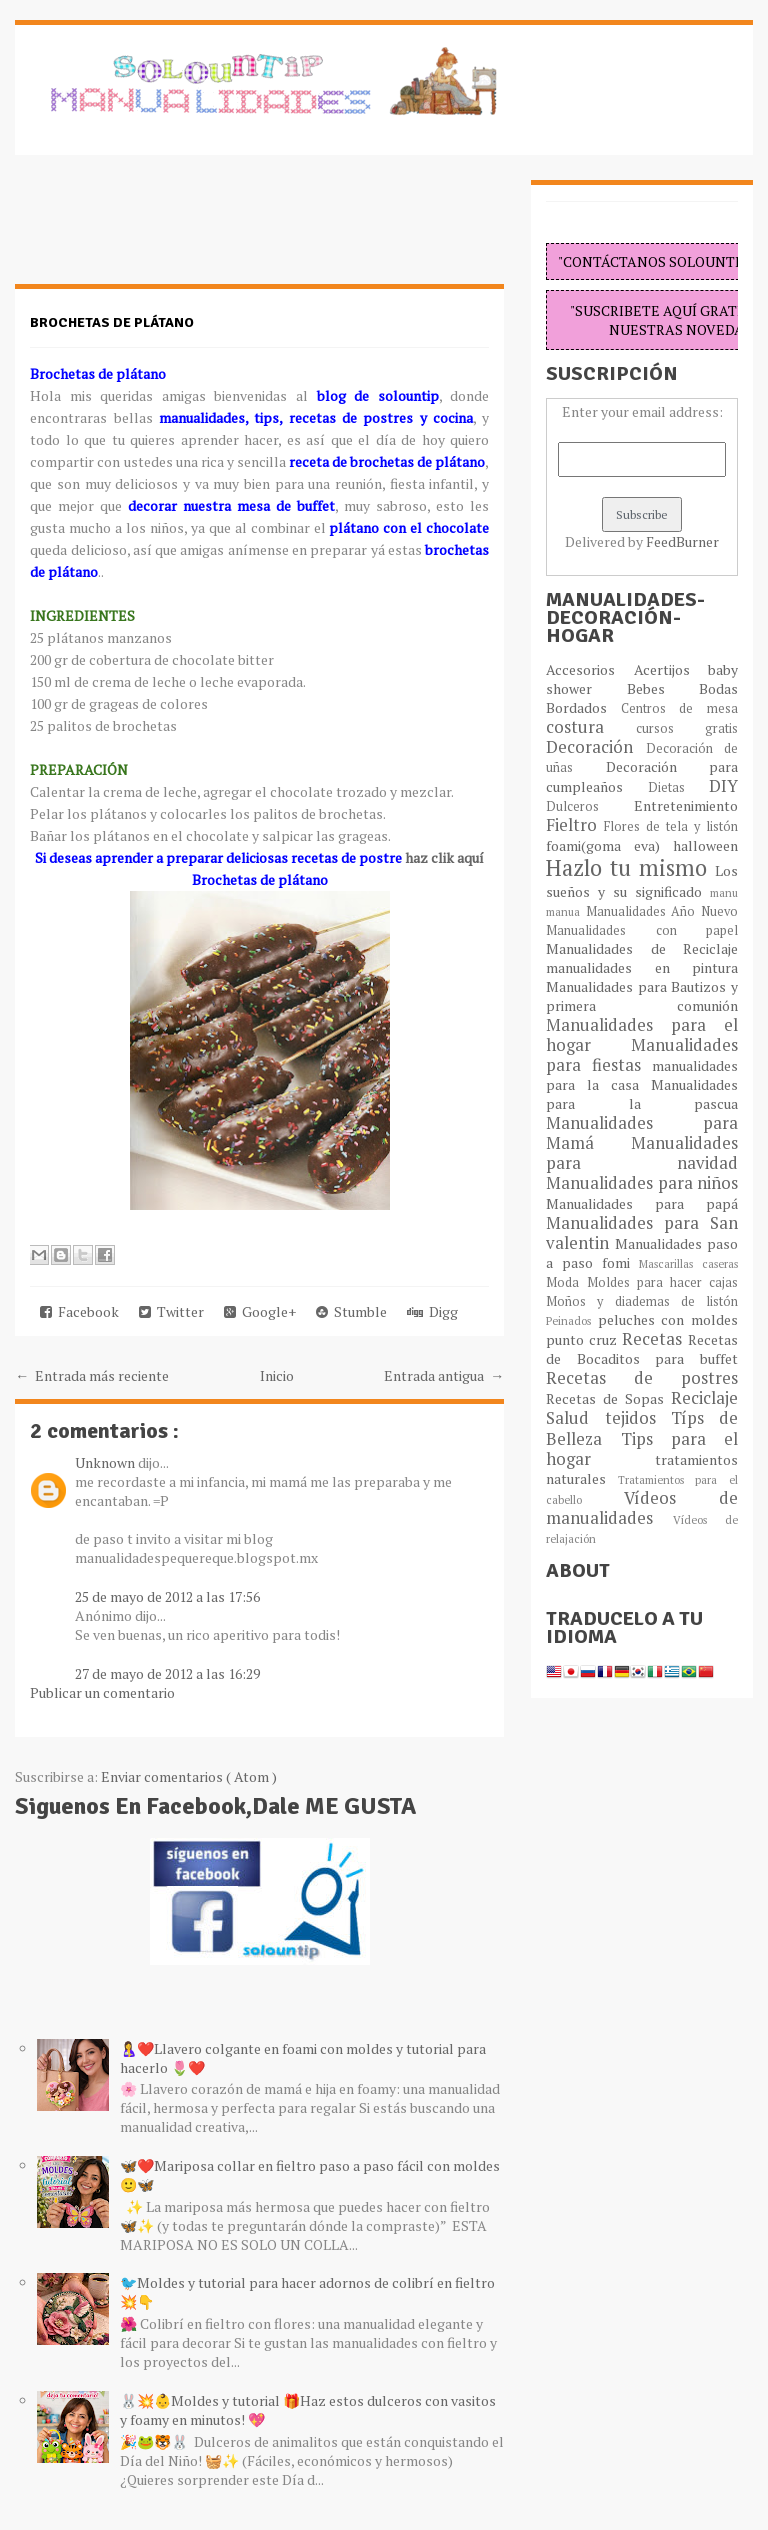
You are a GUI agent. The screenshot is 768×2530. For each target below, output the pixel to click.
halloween (705, 845)
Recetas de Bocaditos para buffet (641, 1349)
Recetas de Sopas (608, 1398)
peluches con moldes (668, 1319)
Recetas (655, 1339)
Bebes (663, 688)
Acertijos (671, 669)
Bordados (583, 707)
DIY (723, 786)
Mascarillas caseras (688, 1263)
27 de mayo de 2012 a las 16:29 (167, 1673)
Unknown (106, 1462)
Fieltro (575, 825)
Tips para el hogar (641, 1449)
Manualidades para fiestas (641, 1055)
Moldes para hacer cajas (662, 1282)
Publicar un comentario (102, 1692)
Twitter (171, 1311)
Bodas (718, 688)
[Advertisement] (175, 230)
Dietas (678, 787)
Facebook (79, 1311)
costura (591, 727)
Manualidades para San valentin (641, 1233)
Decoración (595, 747)
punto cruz (583, 1339)
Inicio (277, 1375)
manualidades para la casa (641, 1075)
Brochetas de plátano (112, 322)
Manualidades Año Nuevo (662, 911)
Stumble (351, 1311)
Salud (575, 1418)
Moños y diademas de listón (641, 1301)
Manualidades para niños (641, 1183)
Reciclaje (704, 1398)
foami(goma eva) (609, 845)
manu (724, 892)
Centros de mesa (679, 708)
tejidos (638, 1418)
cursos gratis (687, 728)
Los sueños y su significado (641, 881)
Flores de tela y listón (670, 826)
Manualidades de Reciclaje (641, 948)
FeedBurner (682, 541)
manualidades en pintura (641, 967)
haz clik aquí (443, 857)
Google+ (260, 1311)
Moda (566, 1282)
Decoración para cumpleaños (641, 776)
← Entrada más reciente (92, 1375)
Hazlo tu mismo (630, 867)
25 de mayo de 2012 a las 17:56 (167, 1596)
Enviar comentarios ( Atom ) (189, 1776)
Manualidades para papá (641, 1203)
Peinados (571, 1320)
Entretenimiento (686, 805)
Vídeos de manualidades (641, 1508)
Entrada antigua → (444, 1375)
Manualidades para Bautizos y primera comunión (641, 996)
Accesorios (589, 669)
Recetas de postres (641, 1378)
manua (565, 911)
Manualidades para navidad (641, 1153)
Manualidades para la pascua (641, 1094)
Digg (432, 1311)
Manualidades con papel (641, 930)
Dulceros (589, 806)
